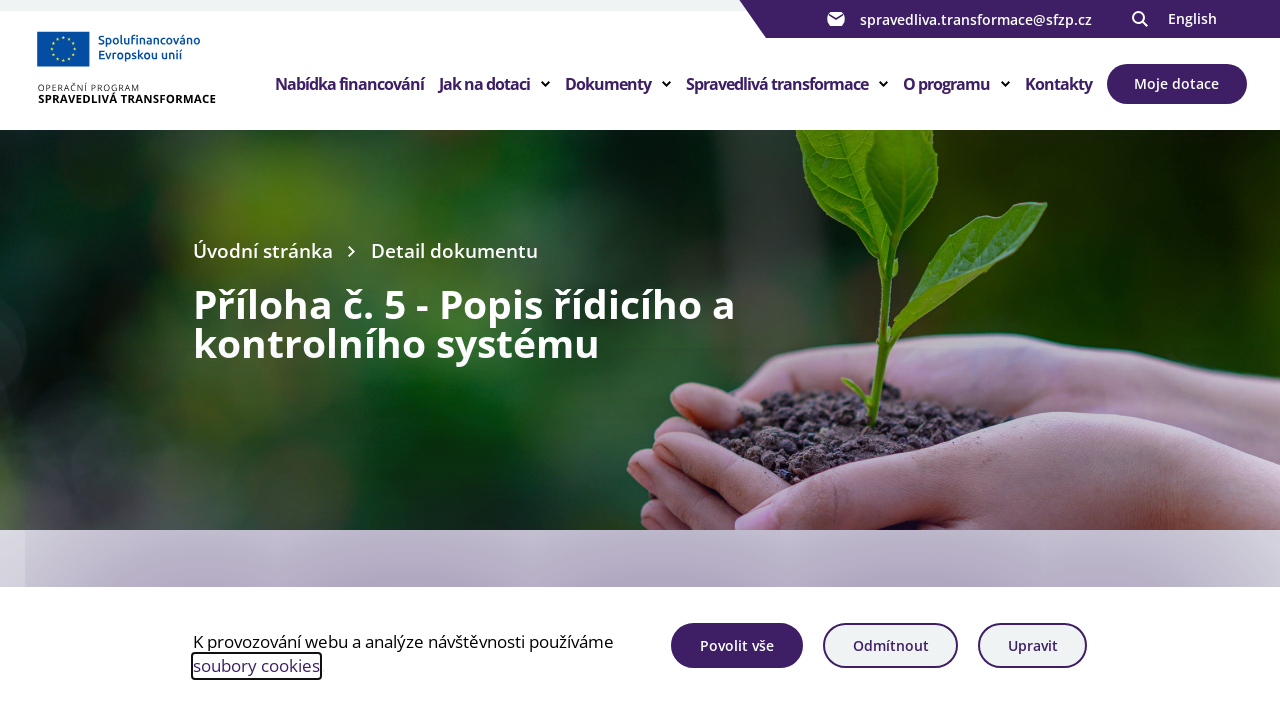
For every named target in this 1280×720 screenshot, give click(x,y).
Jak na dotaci (484, 84)
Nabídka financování (349, 84)
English (1192, 18)
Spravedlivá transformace (777, 84)
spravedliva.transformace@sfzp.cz (957, 19)
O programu (946, 84)
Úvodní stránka (263, 251)
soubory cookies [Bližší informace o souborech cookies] (256, 665)
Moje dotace (1176, 83)
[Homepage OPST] (154, 71)
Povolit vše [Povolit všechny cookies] (737, 645)
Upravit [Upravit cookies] (1033, 645)
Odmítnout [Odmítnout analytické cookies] (891, 645)
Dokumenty (608, 84)
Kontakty (1058, 84)
